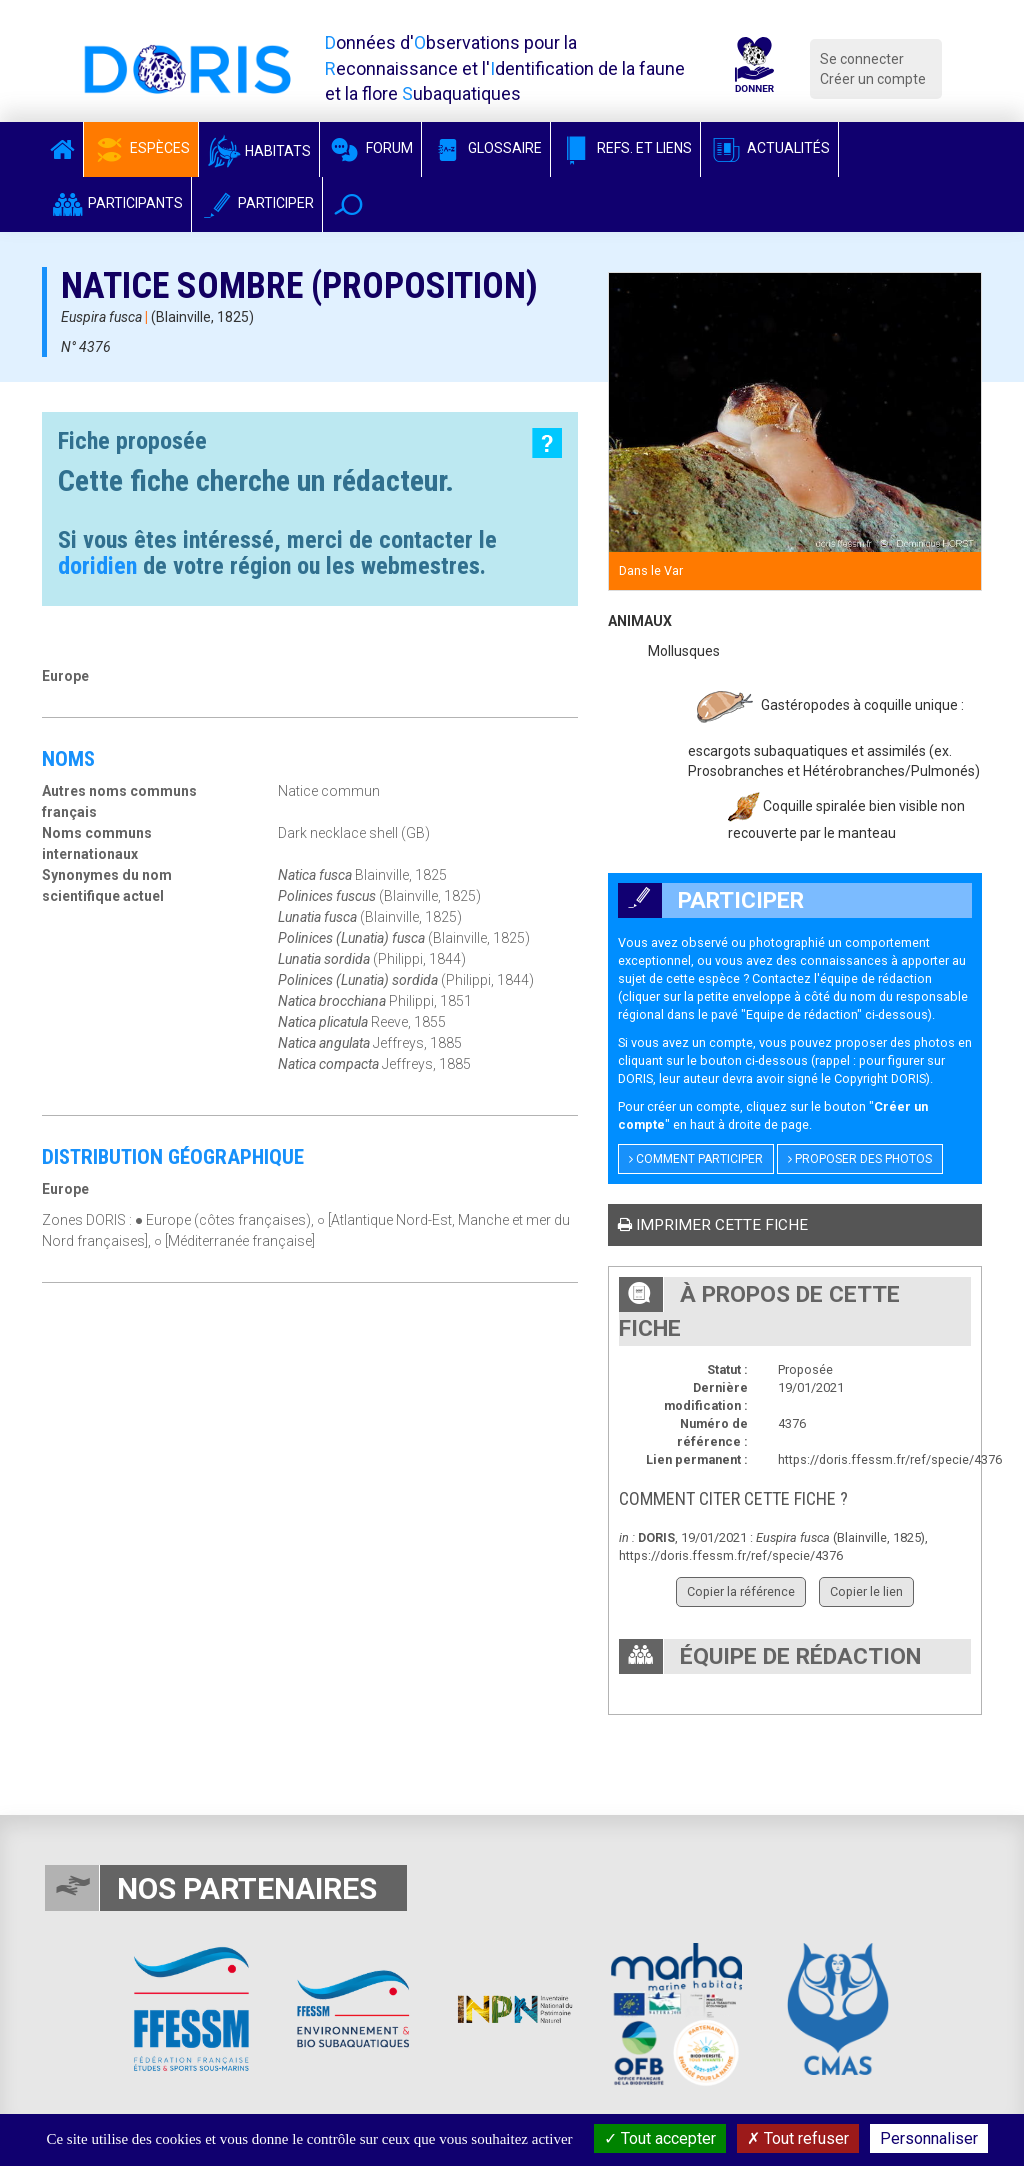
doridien (97, 566)
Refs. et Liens (625, 148)
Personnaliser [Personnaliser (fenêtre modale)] (929, 2138)
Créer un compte (873, 79)
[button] (348, 204)
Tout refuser (798, 2138)
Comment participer (696, 1159)
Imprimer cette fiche (713, 1225)
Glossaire (486, 148)
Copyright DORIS (880, 1078)
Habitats (259, 151)
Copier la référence (741, 1591)
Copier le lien (866, 1591)
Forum (370, 148)
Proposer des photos (860, 1159)
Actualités (769, 148)
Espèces (141, 148)
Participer (257, 203)
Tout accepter (660, 2138)
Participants (116, 203)
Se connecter (862, 59)
